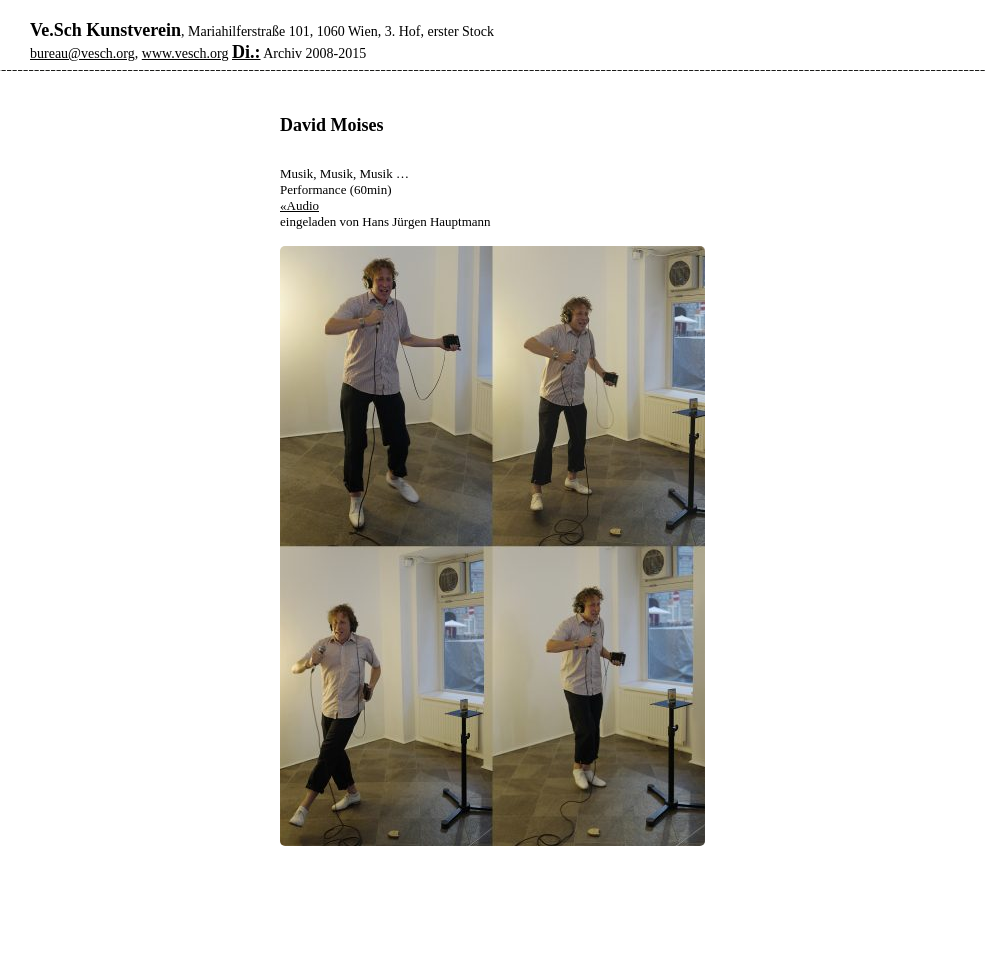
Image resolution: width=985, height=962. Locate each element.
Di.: (246, 52)
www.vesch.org (185, 53)
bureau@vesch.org (82, 53)
